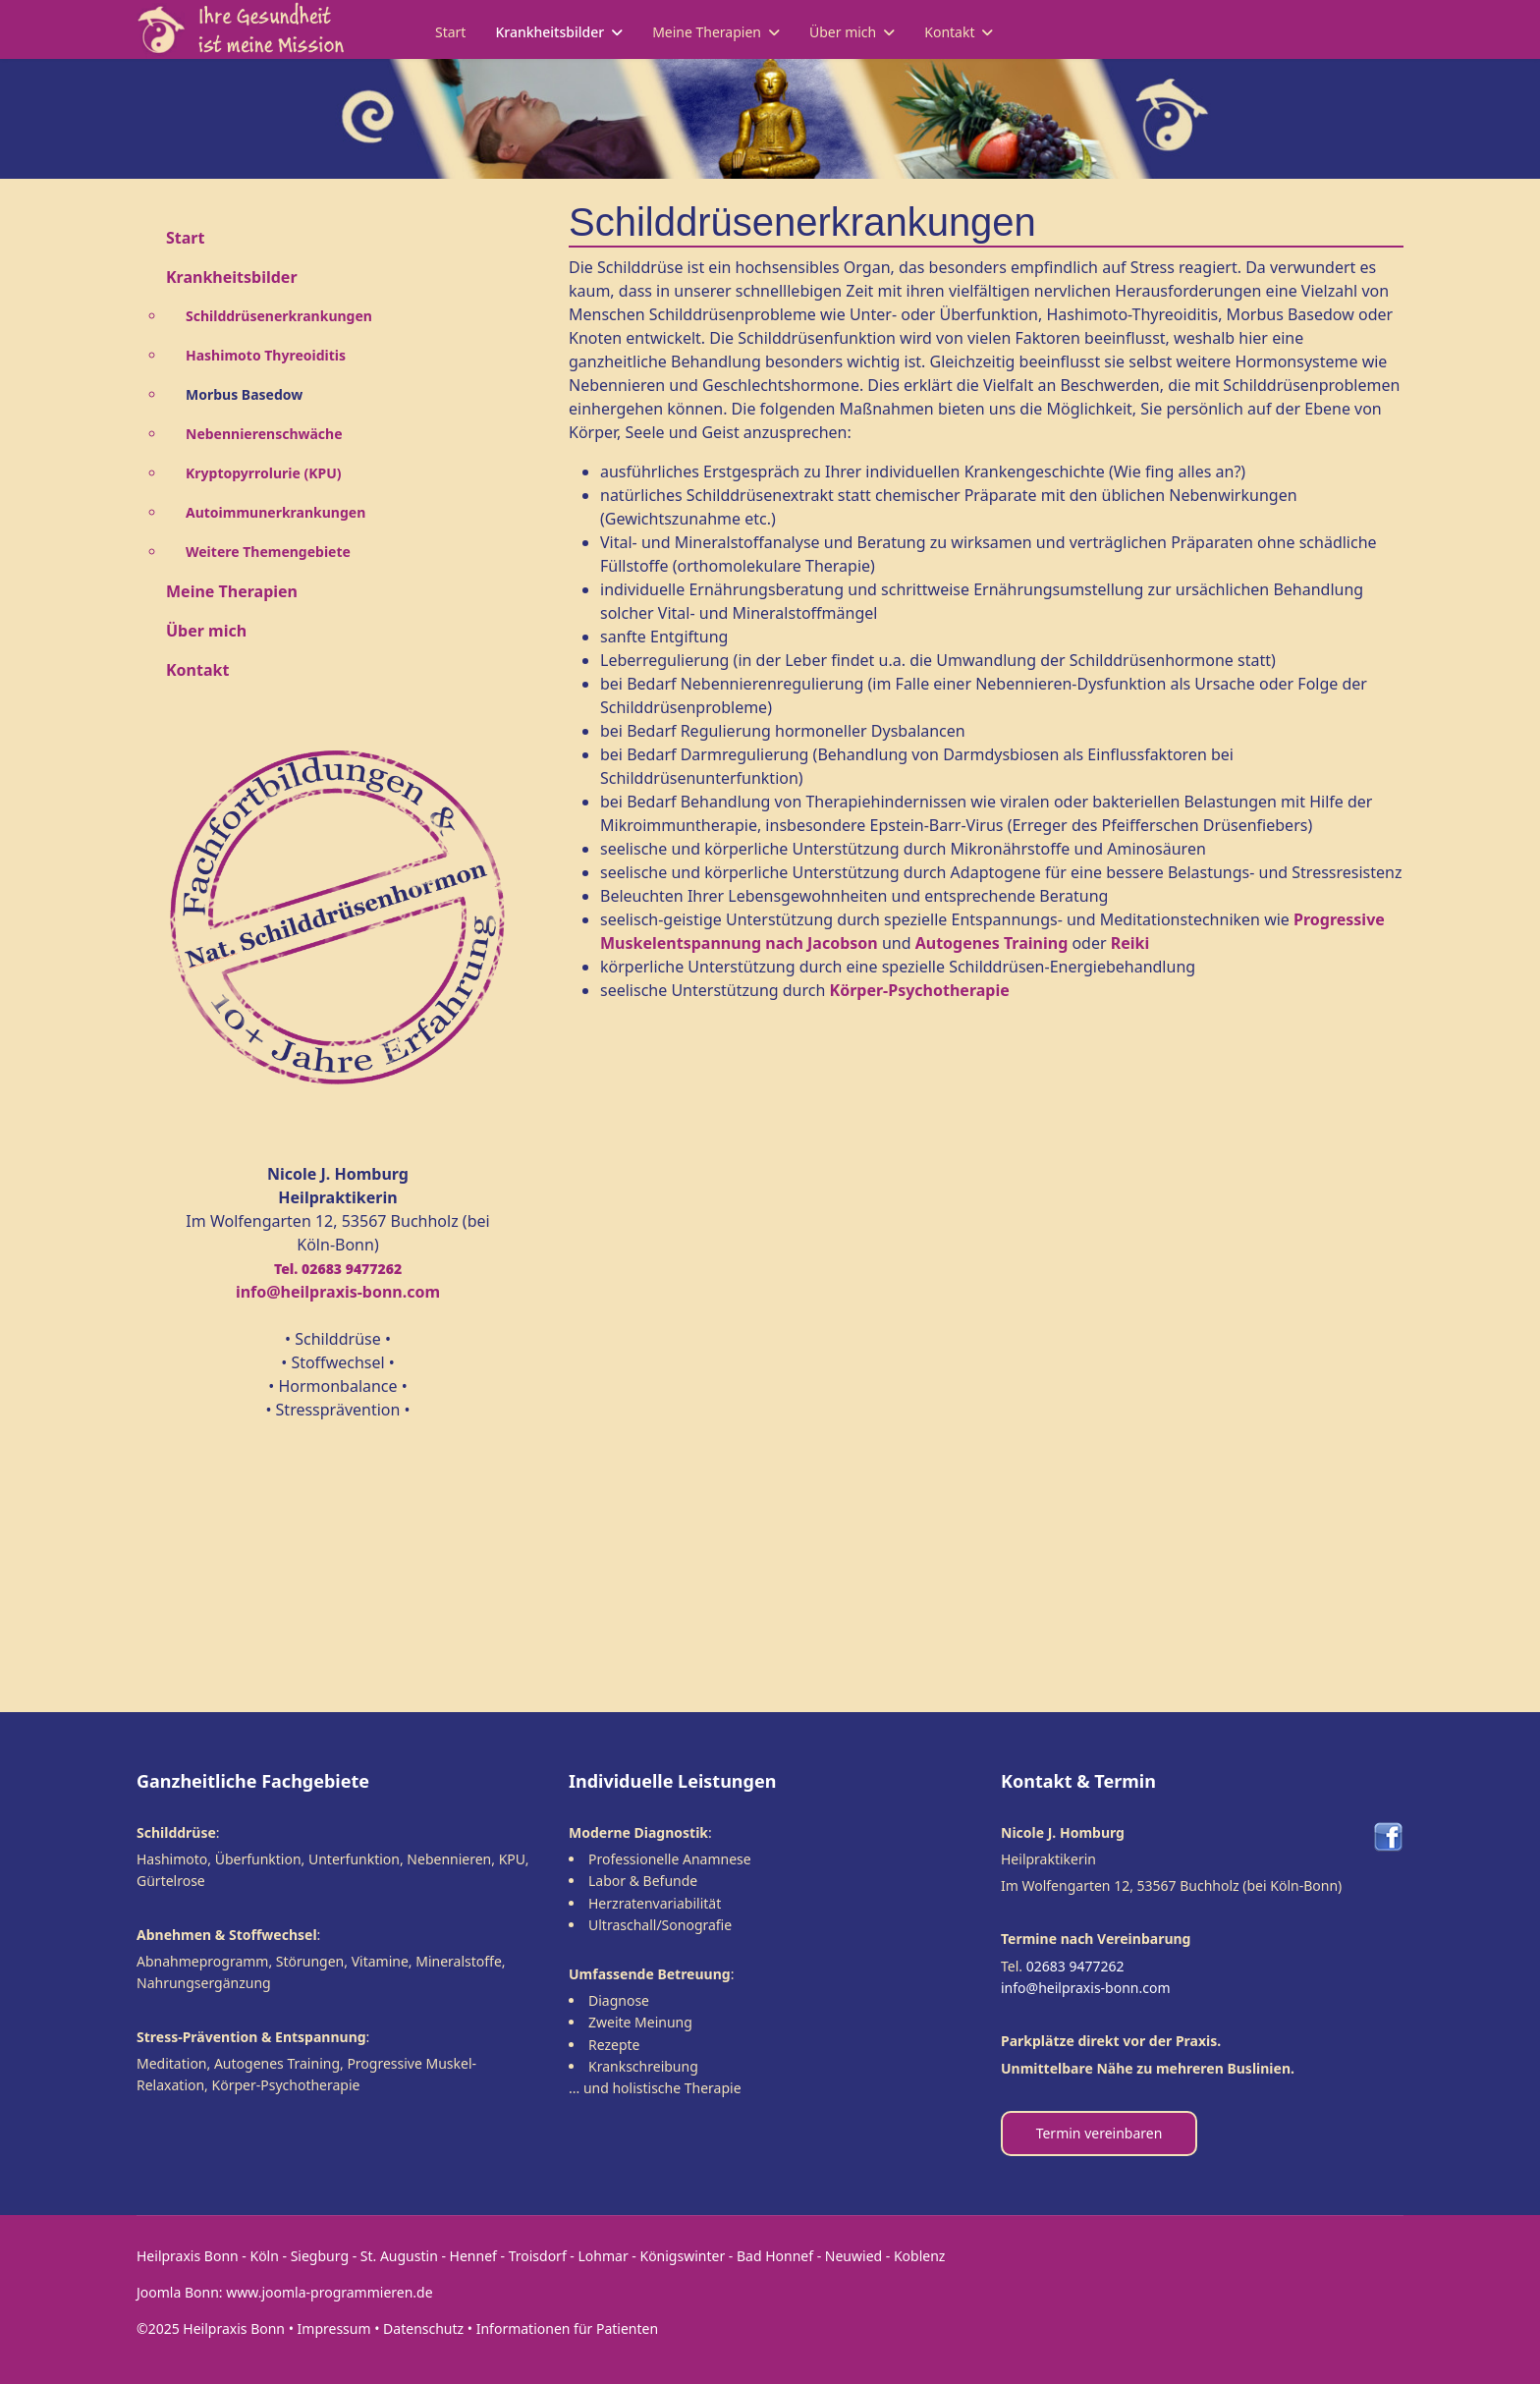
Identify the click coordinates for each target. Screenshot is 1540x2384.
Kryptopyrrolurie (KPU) (264, 473)
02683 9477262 (1075, 1966)
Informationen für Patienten (567, 2328)
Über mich (842, 32)
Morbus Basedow (244, 394)
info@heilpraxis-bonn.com (1086, 1987)
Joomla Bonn (178, 2292)
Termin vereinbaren (1099, 2133)
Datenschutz (423, 2328)
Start (450, 32)
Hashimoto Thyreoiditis (266, 355)
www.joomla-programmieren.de (329, 2292)
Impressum (334, 2328)
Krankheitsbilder (549, 32)
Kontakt (949, 32)
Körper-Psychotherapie (920, 990)
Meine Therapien (706, 32)
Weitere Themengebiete (268, 551)
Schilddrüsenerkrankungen (279, 315)
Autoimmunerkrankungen (275, 512)
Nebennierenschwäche (264, 433)
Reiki (1130, 943)
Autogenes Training (992, 943)
